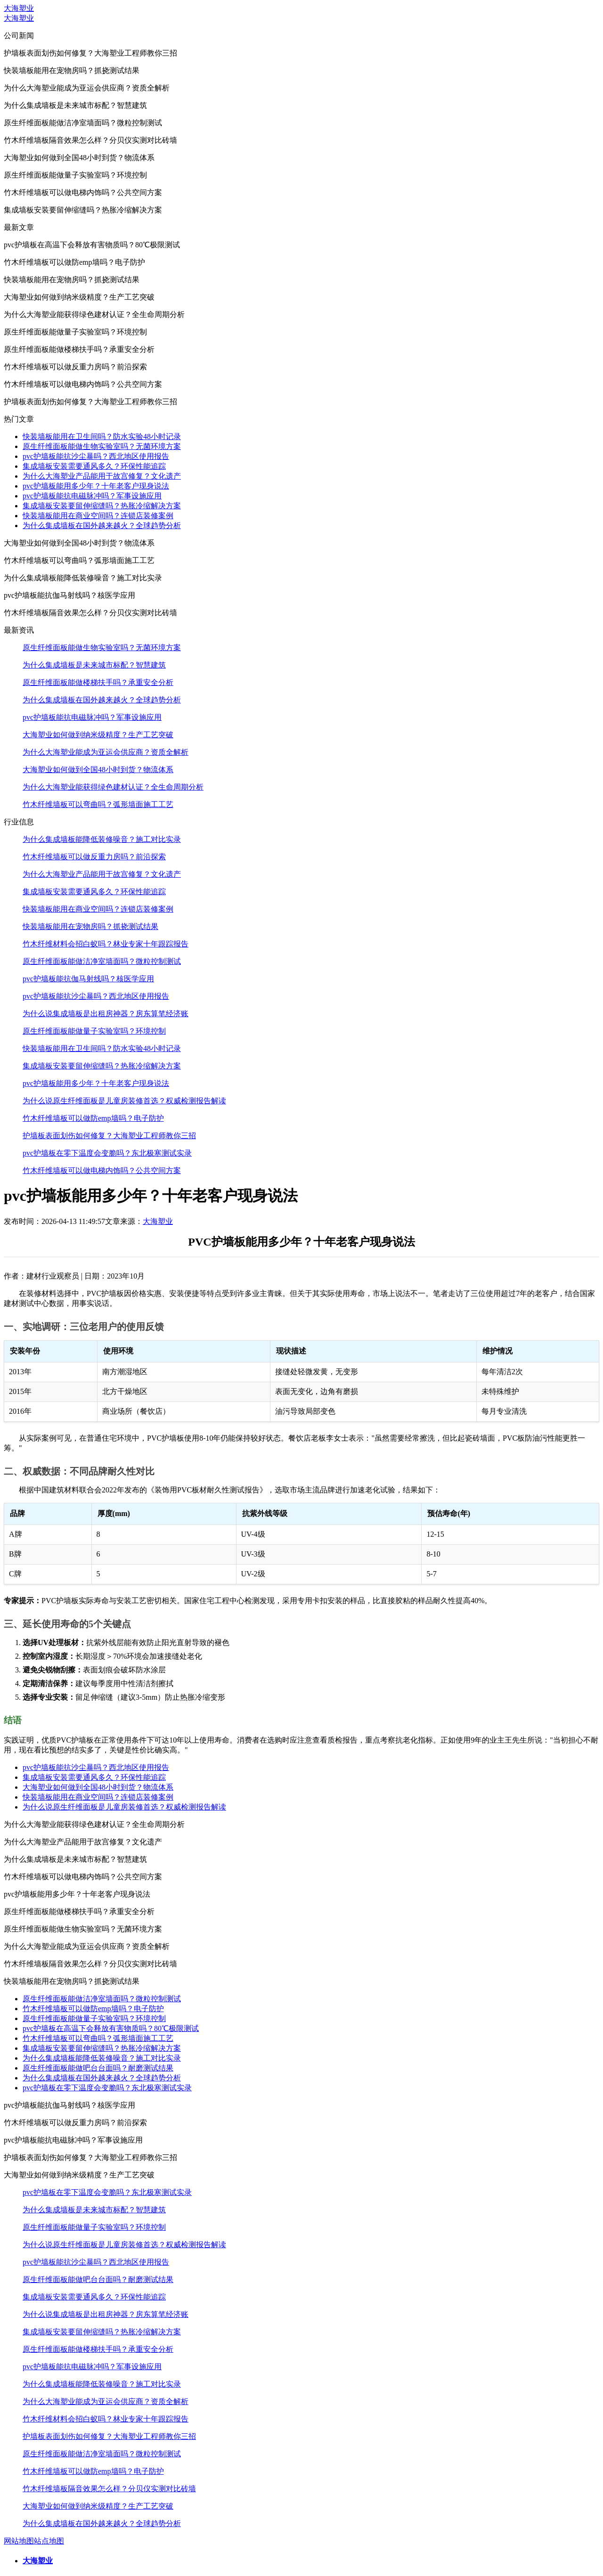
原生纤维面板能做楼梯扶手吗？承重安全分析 (98, 682)
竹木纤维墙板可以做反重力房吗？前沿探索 (94, 857)
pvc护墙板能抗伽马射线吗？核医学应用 (88, 979)
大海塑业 (19, 8)
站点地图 (49, 2541)
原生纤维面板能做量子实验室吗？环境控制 (94, 1031)
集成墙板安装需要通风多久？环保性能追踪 (94, 466)
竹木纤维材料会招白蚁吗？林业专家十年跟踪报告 (105, 944)
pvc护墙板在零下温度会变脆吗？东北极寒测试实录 (107, 1153)
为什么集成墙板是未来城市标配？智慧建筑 (94, 665)
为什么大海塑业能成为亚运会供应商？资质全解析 (105, 752)
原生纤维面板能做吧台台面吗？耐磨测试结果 (98, 2068)
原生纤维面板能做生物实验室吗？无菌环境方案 (102, 446)
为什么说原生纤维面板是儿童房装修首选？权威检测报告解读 (124, 1101)
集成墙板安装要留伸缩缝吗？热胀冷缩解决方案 (102, 506)
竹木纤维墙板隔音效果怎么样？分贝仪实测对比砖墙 (109, 2489)
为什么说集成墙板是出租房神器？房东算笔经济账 (105, 1014)
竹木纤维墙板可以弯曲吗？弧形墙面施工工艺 (98, 804)
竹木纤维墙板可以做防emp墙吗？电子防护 (93, 1118)
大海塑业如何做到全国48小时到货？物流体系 (98, 770)
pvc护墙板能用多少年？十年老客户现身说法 (96, 486)
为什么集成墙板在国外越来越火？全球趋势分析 (102, 526)
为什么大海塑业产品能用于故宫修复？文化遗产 (102, 476)
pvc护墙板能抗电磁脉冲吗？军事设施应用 (92, 496)
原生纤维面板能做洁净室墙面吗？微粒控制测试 (102, 961)
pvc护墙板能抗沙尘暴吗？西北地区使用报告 (96, 456)
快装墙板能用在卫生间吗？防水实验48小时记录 (102, 436)
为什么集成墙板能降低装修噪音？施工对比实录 (102, 839)
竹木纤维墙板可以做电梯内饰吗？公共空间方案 (102, 1170)
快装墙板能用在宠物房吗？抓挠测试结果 (90, 926)
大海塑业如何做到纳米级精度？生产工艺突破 (98, 735)
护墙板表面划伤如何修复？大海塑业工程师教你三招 (109, 1136)
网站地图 (19, 2541)
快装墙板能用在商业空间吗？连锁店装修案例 (98, 516)
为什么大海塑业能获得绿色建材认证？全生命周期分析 (113, 787)
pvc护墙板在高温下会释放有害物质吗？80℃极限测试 (111, 2028)
